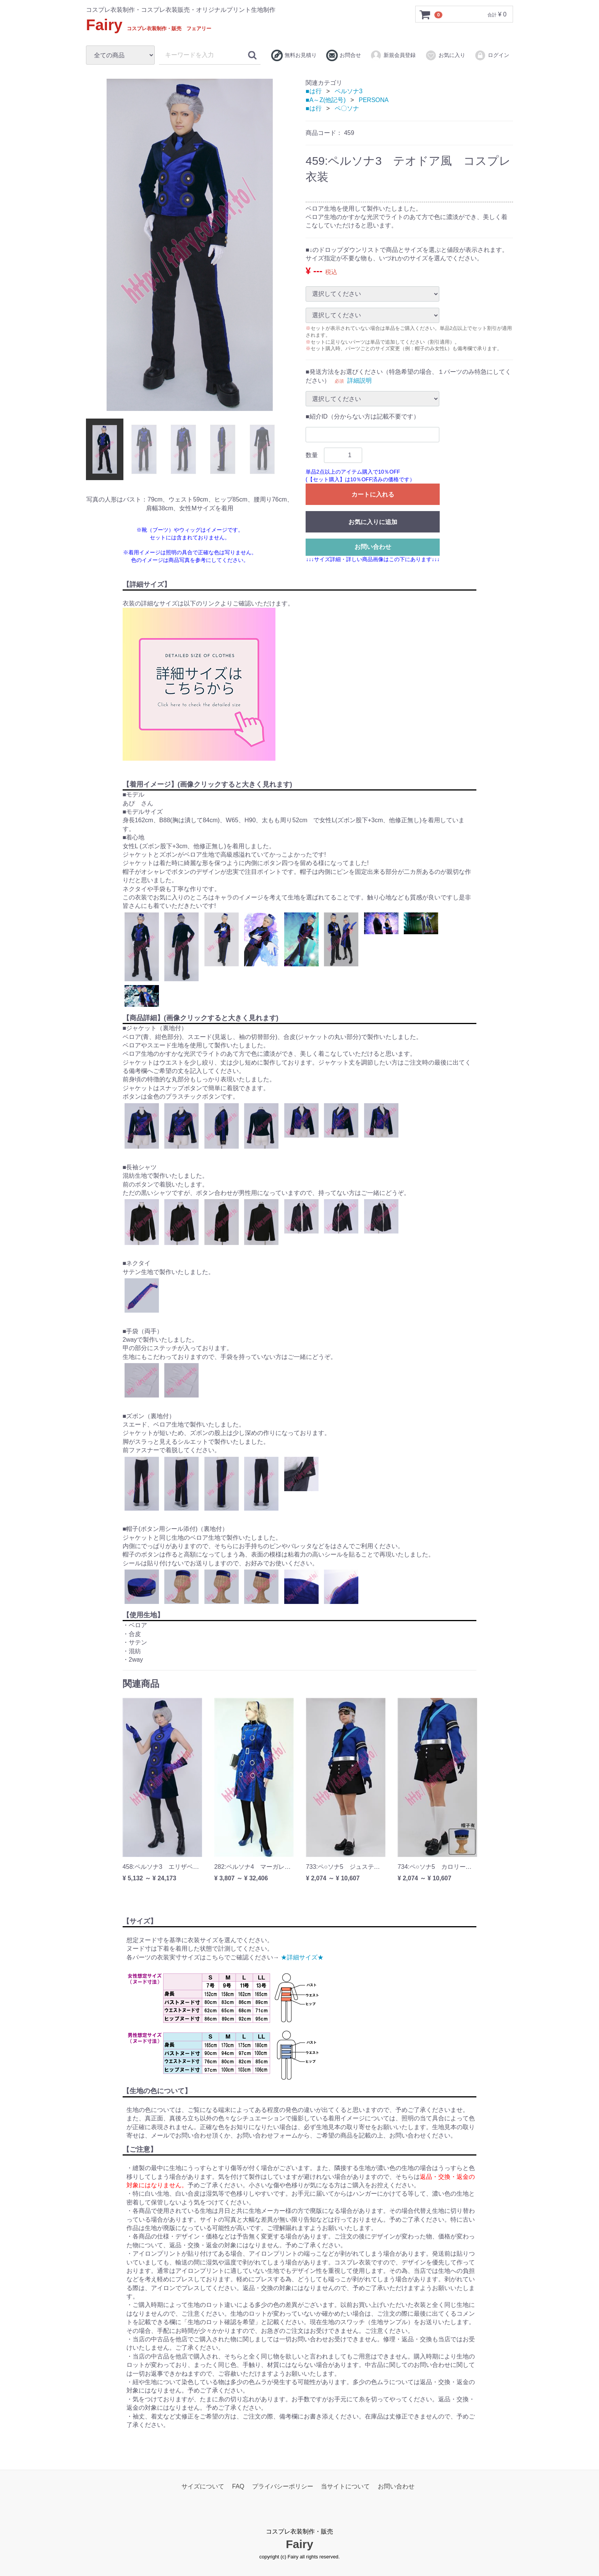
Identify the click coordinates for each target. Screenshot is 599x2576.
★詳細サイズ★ (302, 1957)
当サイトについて (345, 2486)
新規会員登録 (393, 55)
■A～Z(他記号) (326, 100)
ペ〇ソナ (347, 108)
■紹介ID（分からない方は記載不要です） (362, 416)
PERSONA (374, 100)
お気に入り (445, 55)
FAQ (238, 2486)
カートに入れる (372, 494)
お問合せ (343, 55)
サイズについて (202, 2486)
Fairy (148, 24)
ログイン (491, 55)
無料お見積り (294, 55)
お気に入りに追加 (372, 521)
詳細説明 (359, 380)
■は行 (314, 91)
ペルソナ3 (349, 91)
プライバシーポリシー (282, 2486)
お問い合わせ (373, 546)
